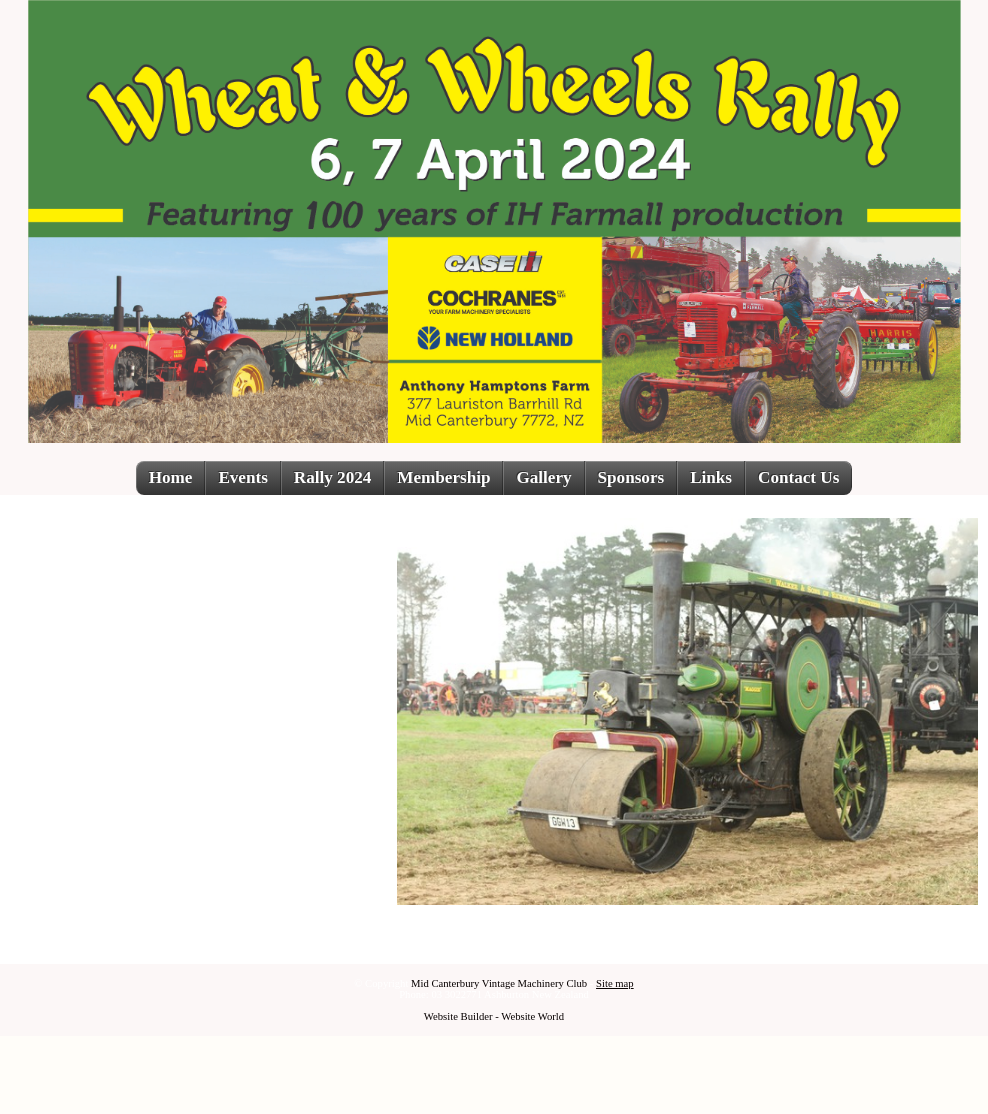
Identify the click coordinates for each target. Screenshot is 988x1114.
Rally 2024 (332, 477)
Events (242, 477)
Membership (443, 477)
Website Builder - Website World (494, 1016)
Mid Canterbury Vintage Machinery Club (499, 983)
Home (171, 477)
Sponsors (631, 477)
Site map (615, 983)
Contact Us (798, 477)
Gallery (543, 477)
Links (711, 477)
